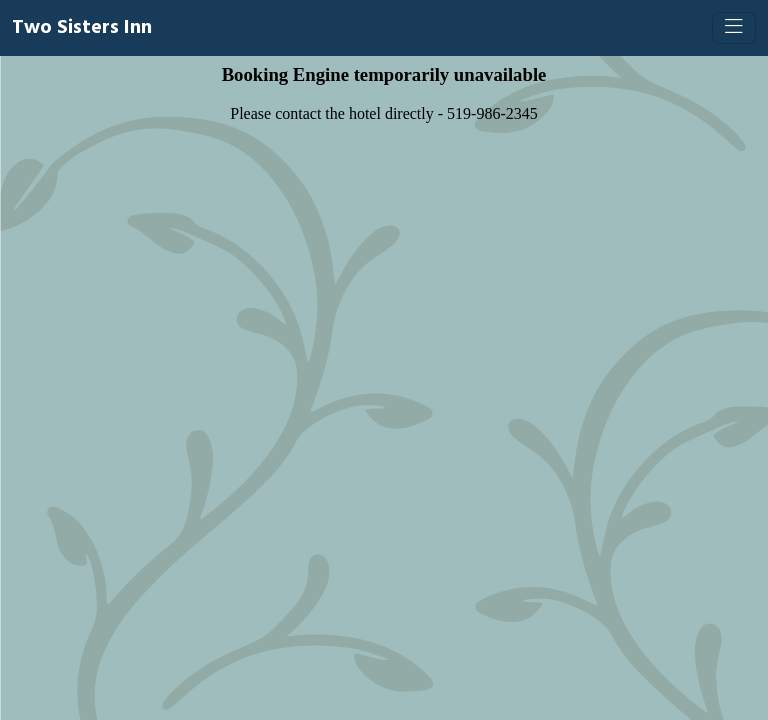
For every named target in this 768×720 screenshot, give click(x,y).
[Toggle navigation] (734, 28)
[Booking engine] (384, 388)
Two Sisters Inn (82, 28)
